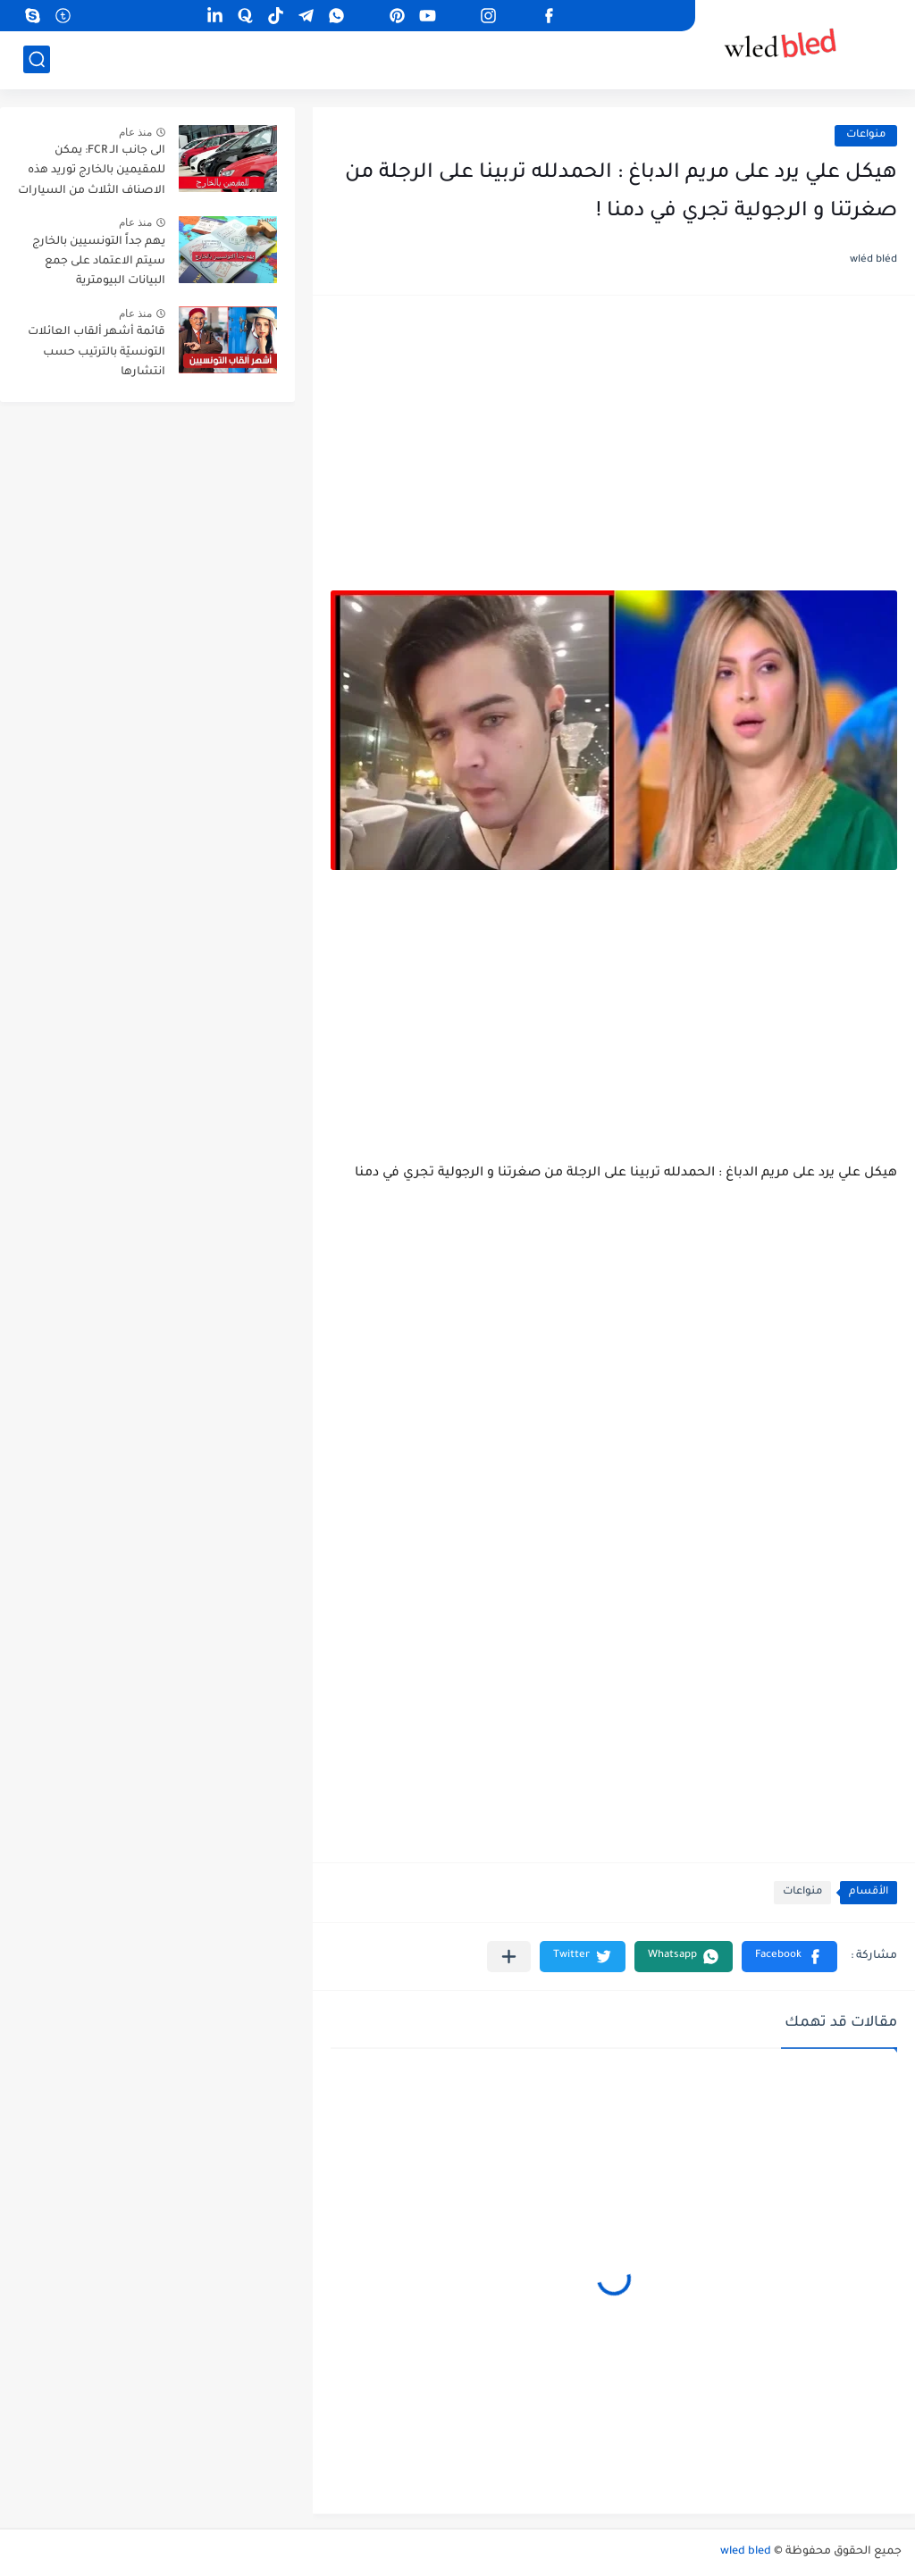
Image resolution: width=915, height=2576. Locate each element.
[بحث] (36, 59)
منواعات (866, 135)
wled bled (745, 2552)
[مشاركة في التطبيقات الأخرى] (509, 1956)
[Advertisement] (614, 452)
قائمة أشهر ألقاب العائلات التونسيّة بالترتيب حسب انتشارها (96, 352)
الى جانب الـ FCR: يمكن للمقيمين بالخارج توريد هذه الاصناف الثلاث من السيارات (91, 171)
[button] (789, 1956)
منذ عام (135, 132)
